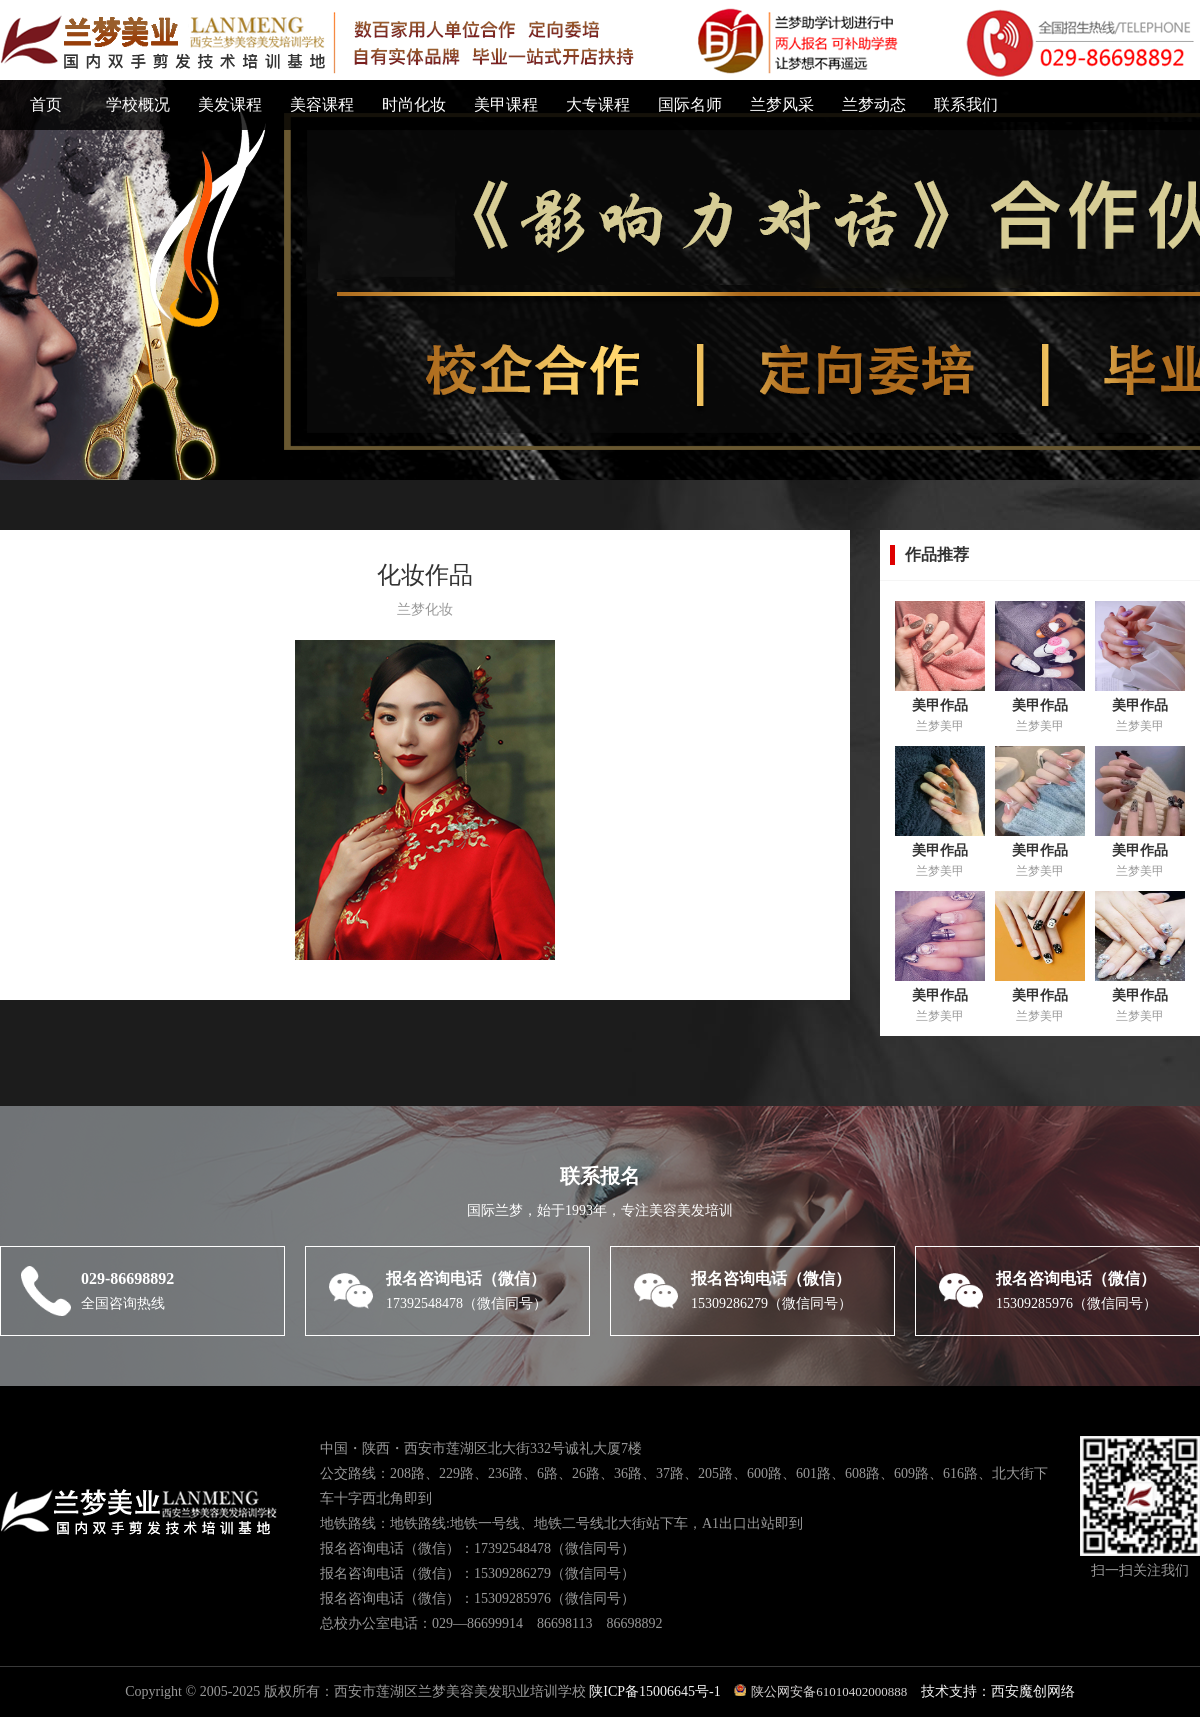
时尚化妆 (414, 104)
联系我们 (966, 104)
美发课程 (230, 104)
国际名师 (690, 104)
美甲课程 (506, 104)
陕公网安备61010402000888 (820, 1691)
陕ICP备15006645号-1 (656, 1691)
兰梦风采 (782, 104)
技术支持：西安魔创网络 (998, 1691)
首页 (46, 104)
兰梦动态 (874, 104)
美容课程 (322, 104)
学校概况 (138, 104)
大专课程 (598, 104)
